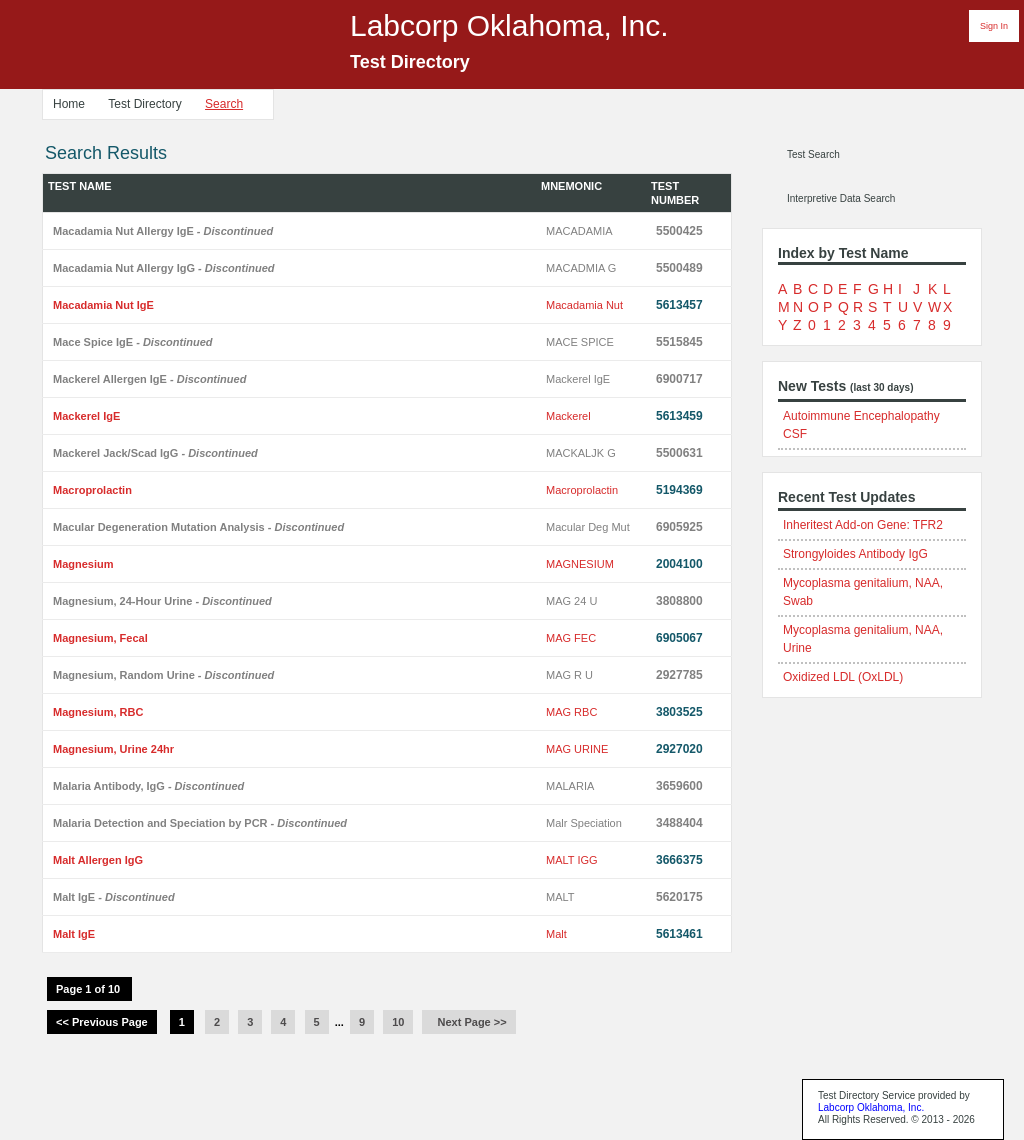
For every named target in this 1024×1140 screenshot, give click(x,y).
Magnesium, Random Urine (163, 675)
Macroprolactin (92, 490)
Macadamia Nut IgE (103, 305)
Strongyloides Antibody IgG (855, 554)
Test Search (813, 154)
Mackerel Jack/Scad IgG (155, 453)
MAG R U (569, 675)
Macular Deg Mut (588, 527)
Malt (556, 934)
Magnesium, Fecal (100, 638)
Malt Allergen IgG (98, 860)
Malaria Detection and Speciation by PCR (200, 823)
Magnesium (83, 564)
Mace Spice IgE (133, 342)
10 (398, 1022)
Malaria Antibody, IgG (148, 786)
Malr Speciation (584, 823)
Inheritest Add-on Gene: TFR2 (863, 525)
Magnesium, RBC (98, 712)
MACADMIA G (581, 268)
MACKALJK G (581, 453)
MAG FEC (571, 638)
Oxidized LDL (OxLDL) (843, 677)
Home (69, 104)
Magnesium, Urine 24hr (113, 749)
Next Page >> (468, 1022)
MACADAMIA (579, 231)
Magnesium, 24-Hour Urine (162, 601)
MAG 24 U (571, 601)
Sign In (994, 26)
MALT (560, 897)
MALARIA (570, 786)
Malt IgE (114, 897)
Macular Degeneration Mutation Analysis (198, 527)
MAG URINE (577, 749)
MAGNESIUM (580, 564)
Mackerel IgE (578, 379)
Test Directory (144, 104)
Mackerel (568, 416)
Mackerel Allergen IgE (149, 379)
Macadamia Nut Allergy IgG (163, 268)
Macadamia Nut (584, 305)
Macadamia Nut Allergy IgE (163, 231)
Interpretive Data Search (841, 198)
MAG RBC (571, 712)
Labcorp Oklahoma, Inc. (871, 1107)
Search (224, 104)
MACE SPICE (580, 342)
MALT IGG (572, 860)
